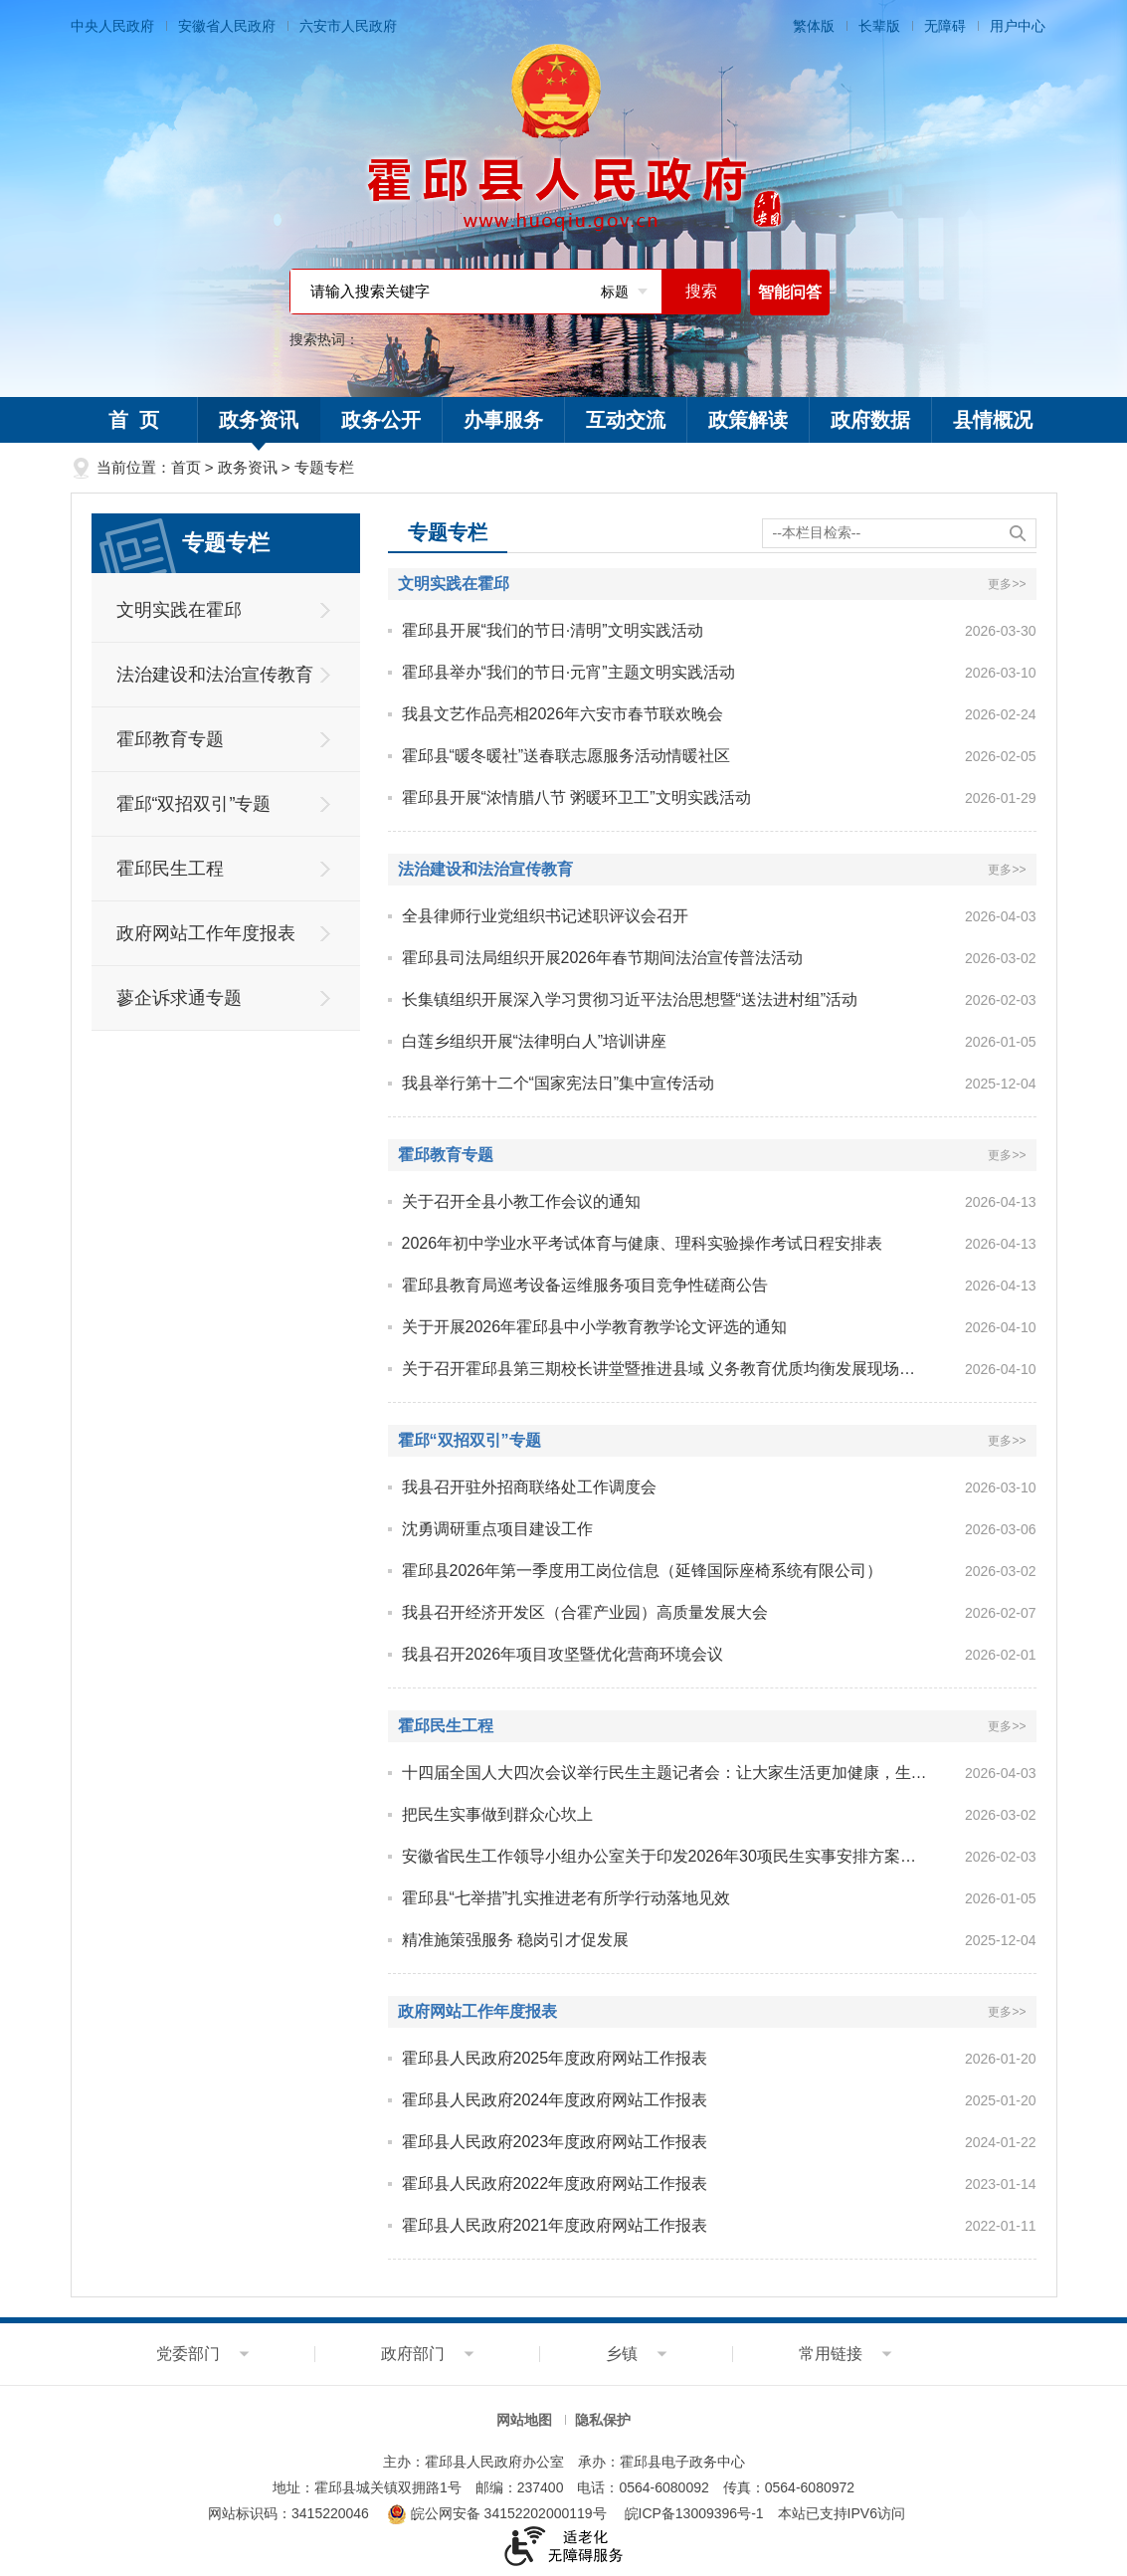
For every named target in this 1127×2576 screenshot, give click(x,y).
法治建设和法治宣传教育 (214, 675)
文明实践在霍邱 (179, 610)
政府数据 (870, 420)
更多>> (1007, 584)
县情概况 (993, 420)
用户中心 (1017, 26)
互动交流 (625, 420)
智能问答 (790, 292)
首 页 (133, 420)
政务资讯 (258, 426)
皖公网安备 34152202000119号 (497, 2513)
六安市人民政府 (348, 26)
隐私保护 (603, 2420)
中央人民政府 (112, 26)
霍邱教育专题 (170, 739)
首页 (186, 467)
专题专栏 (324, 467)
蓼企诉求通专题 (179, 998)
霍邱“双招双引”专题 (194, 804)
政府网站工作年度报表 (205, 933)
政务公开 (381, 420)
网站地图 (524, 2420)
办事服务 (503, 420)
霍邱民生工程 (170, 869)
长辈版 (879, 26)
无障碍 (945, 26)
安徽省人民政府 (227, 26)
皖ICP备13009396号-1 (694, 2513)
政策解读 (748, 420)
